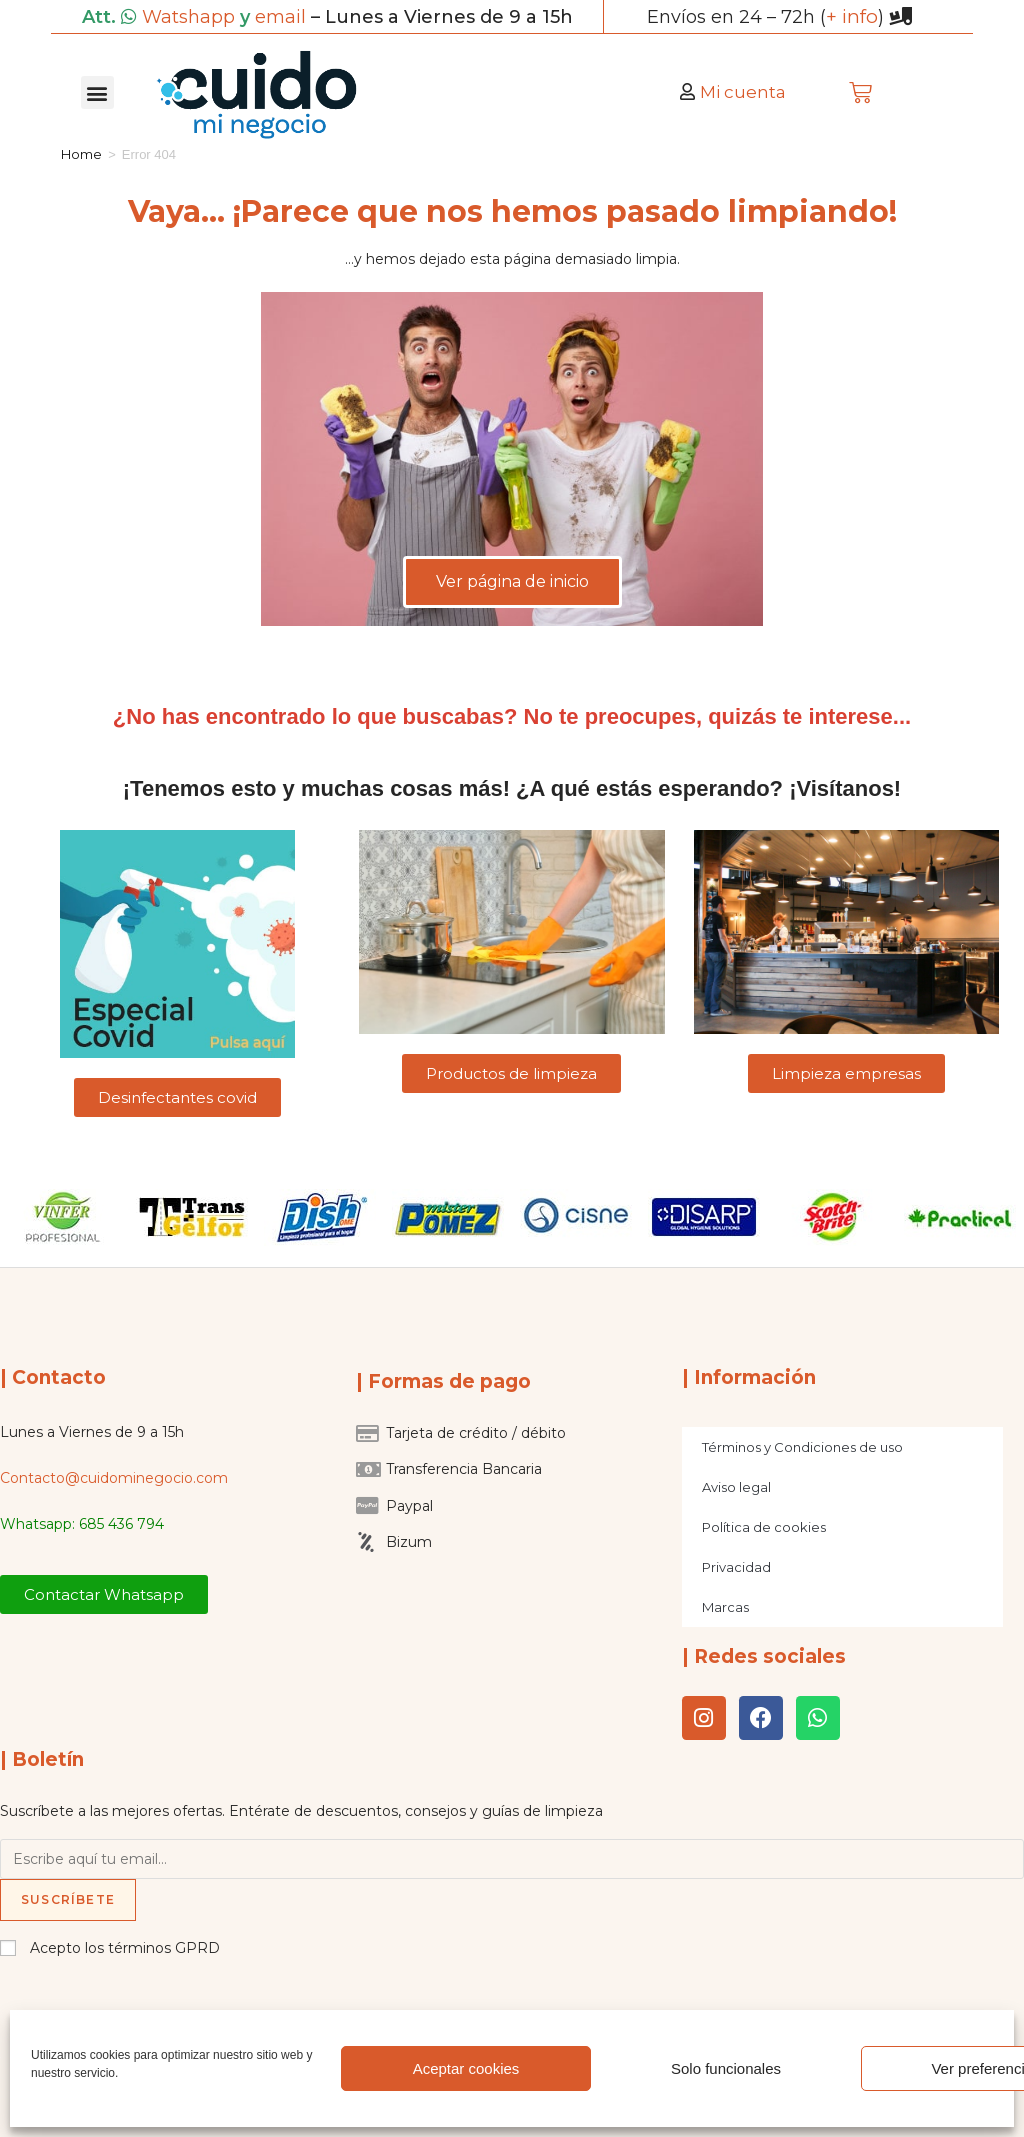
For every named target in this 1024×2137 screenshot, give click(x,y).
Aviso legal (736, 1486)
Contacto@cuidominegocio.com (114, 1477)
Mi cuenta (743, 91)
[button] (97, 91)
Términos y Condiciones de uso (802, 1446)
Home (81, 153)
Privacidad (736, 1566)
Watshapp (188, 16)
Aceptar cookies (466, 2068)
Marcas (725, 1606)
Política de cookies (764, 1526)
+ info (852, 16)
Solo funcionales (726, 2068)
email (280, 16)
